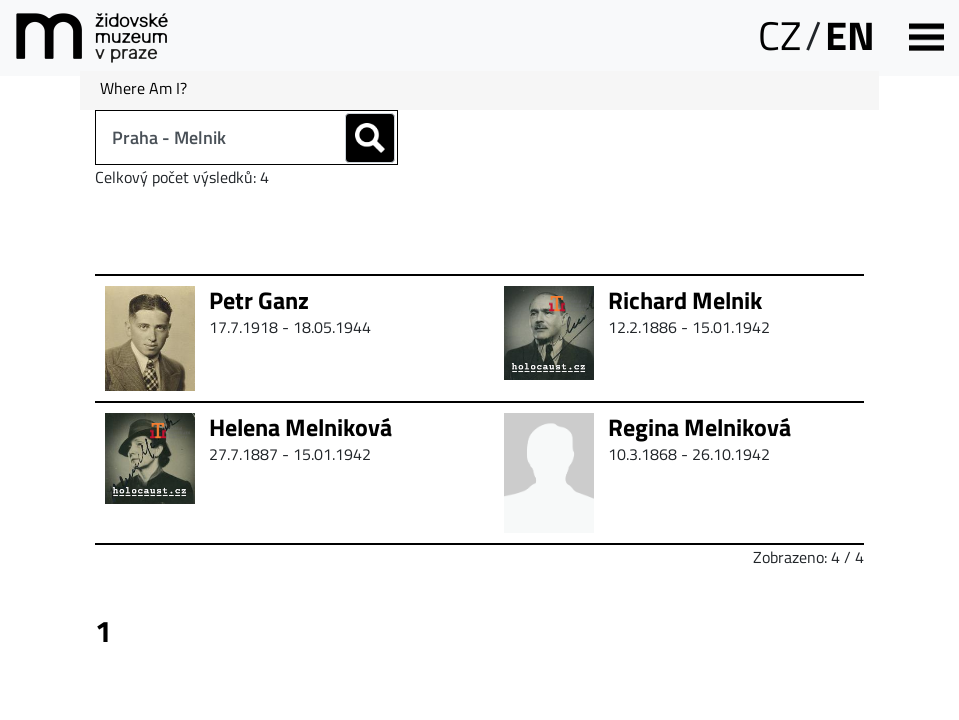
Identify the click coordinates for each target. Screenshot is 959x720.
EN (850, 35)
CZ (779, 35)
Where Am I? (143, 88)
